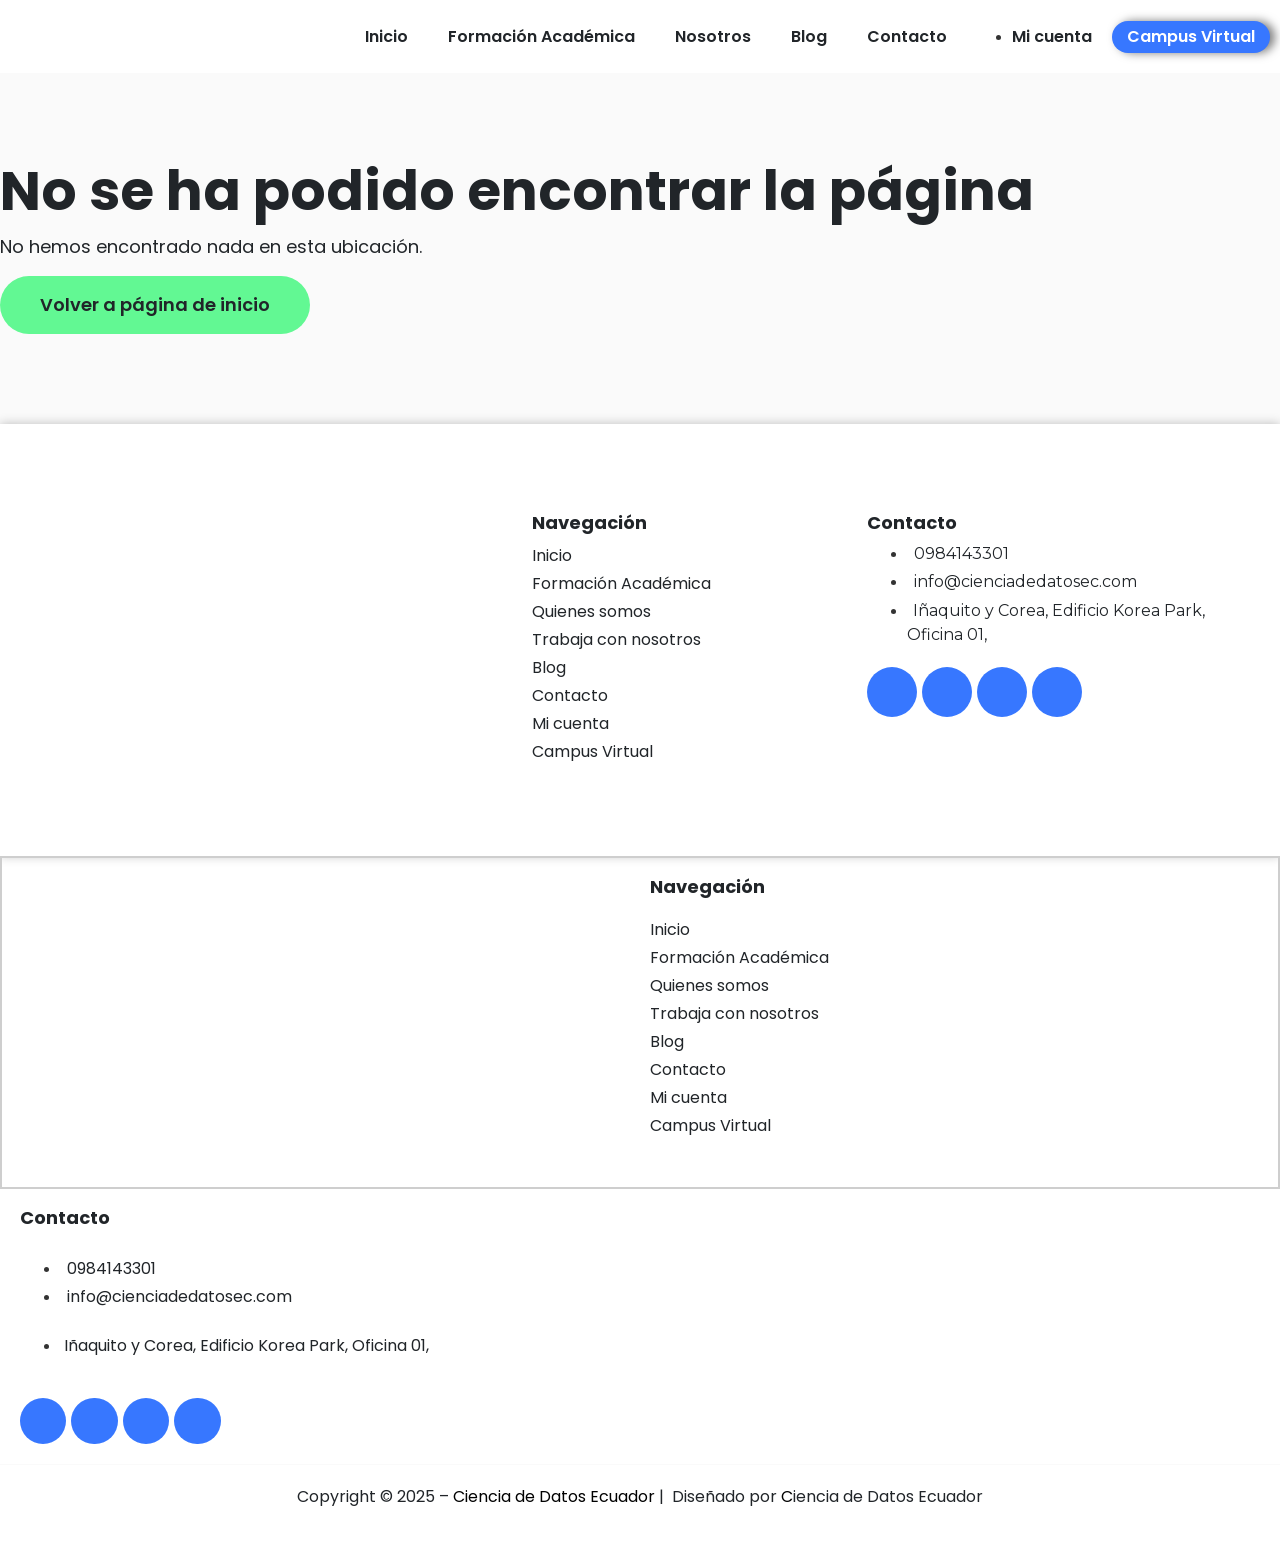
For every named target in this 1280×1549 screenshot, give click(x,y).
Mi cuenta (570, 723)
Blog (809, 36)
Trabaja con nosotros (616, 639)
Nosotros (713, 36)
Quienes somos (591, 611)
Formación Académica (541, 36)
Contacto (907, 36)
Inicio (386, 36)
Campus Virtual (592, 751)
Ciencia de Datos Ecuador (554, 1501)
